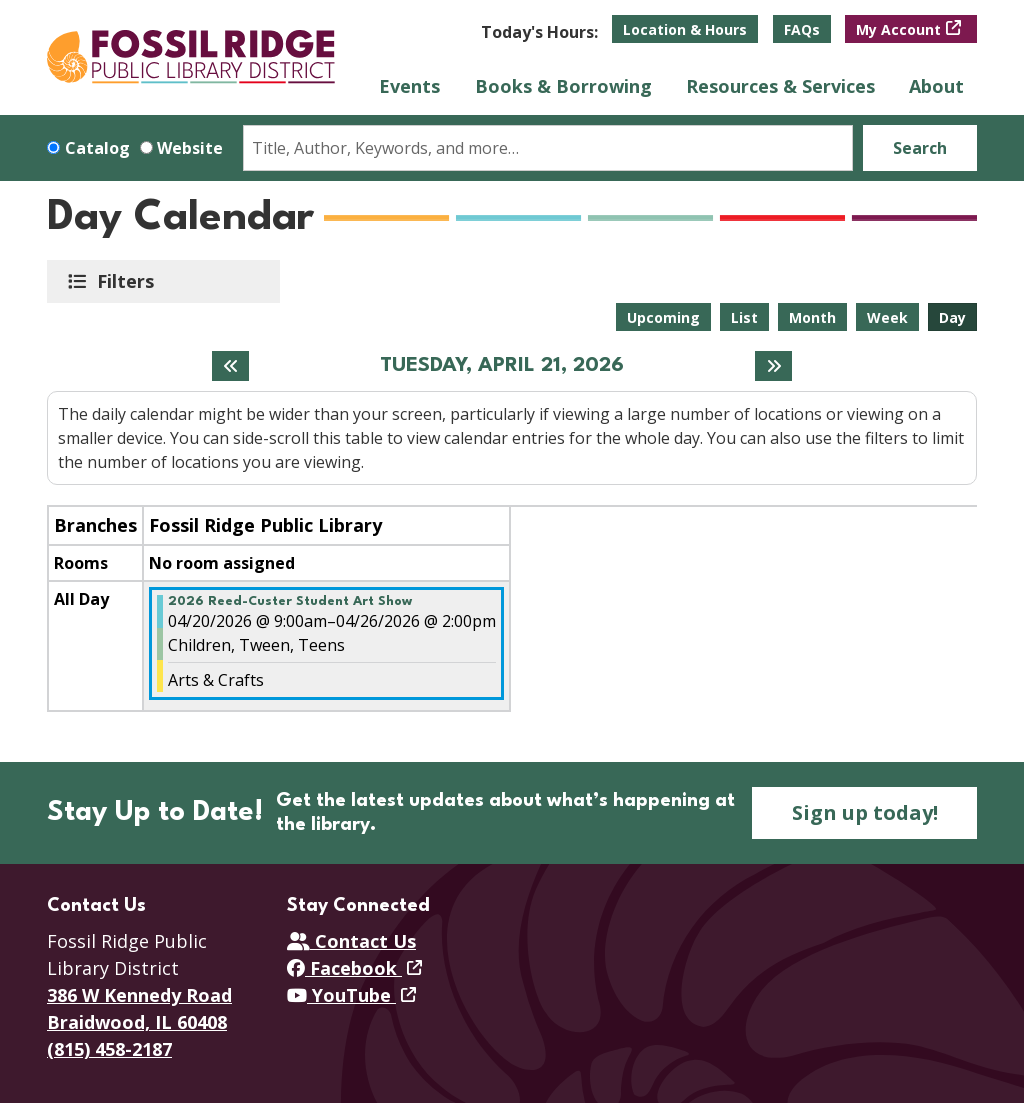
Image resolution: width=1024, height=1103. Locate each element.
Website (190, 148)
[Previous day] (230, 366)
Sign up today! (865, 812)
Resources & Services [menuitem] (780, 86)
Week (887, 317)
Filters (129, 281)
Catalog (97, 148)
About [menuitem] (936, 86)
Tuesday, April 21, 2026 (502, 366)
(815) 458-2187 (109, 1049)
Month (812, 317)
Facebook (344, 968)
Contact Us (351, 941)
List (744, 317)
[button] (539, 32)
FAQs (802, 29)
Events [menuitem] (409, 86)
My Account (898, 29)
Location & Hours (685, 29)
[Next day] (773, 366)
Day (952, 317)
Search (920, 148)
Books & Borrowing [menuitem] (563, 86)
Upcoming (663, 317)
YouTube (341, 995)
